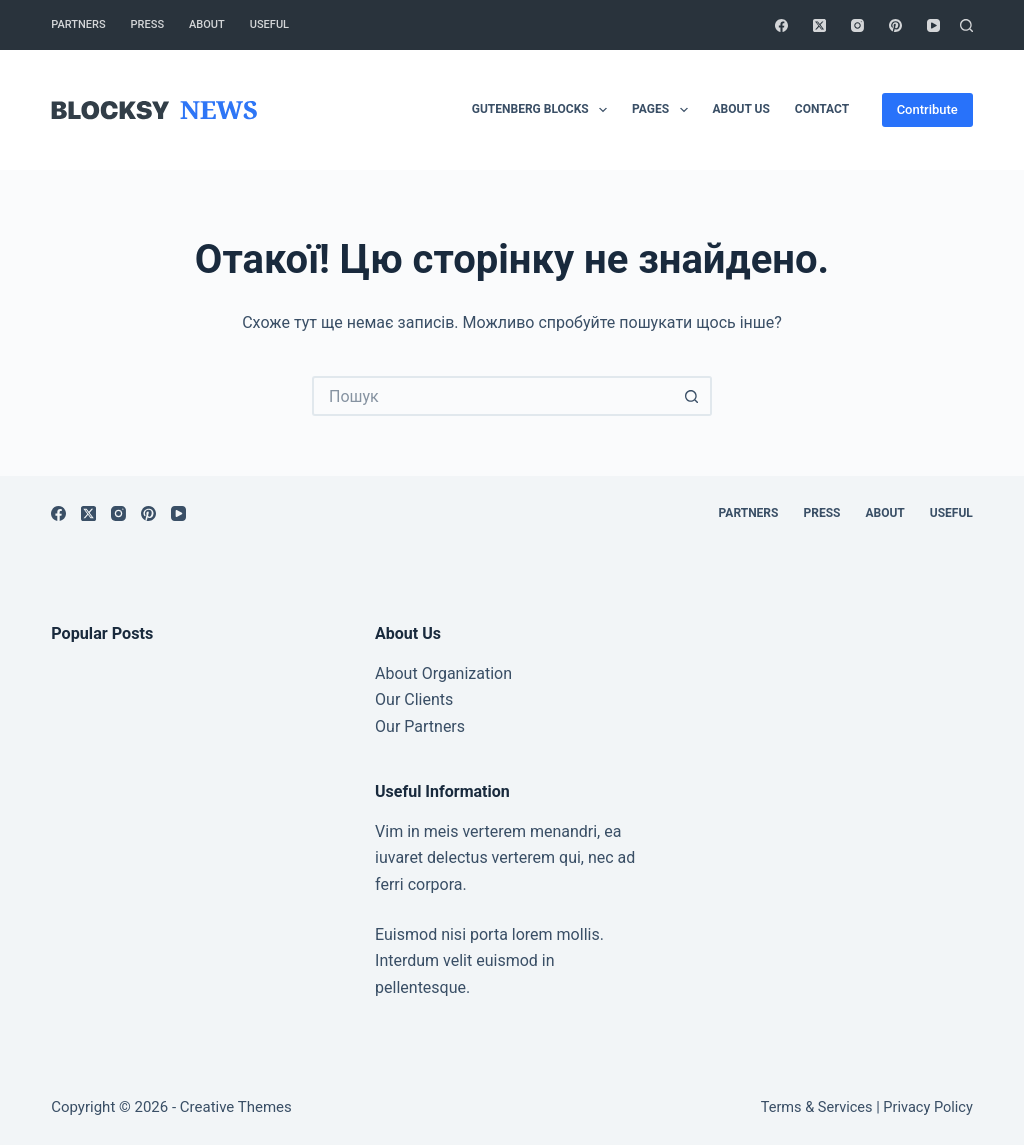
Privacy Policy (927, 1107)
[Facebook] (781, 25)
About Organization (443, 673)
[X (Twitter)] (819, 25)
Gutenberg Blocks (543, 110)
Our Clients (414, 699)
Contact (822, 109)
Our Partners (420, 726)
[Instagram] (857, 25)
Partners (78, 24)
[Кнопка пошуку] (692, 396)
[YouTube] (933, 25)
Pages (663, 110)
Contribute (927, 109)
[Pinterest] (895, 25)
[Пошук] (966, 25)
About (207, 24)
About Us (741, 109)
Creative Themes (236, 1107)
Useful (269, 24)
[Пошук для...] (492, 396)
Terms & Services (817, 1107)
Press (147, 24)
